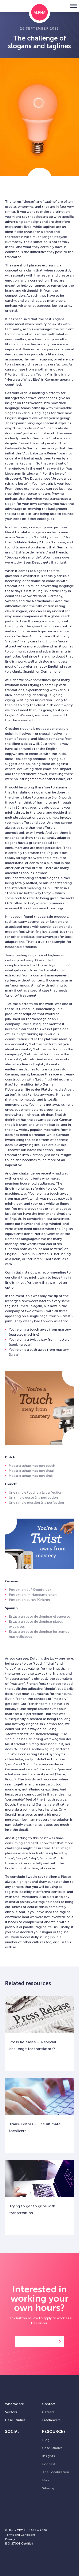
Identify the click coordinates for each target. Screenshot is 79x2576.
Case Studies (15, 2420)
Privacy (10, 2539)
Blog (46, 2440)
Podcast (48, 2464)
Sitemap (48, 2488)
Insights (48, 2456)
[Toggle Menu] (73, 6)
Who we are (14, 2404)
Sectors (11, 2412)
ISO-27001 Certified (19, 2543)
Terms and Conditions (20, 2535)
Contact (49, 2404)
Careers (48, 2412)
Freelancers (51, 2420)
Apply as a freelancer (39, 2341)
